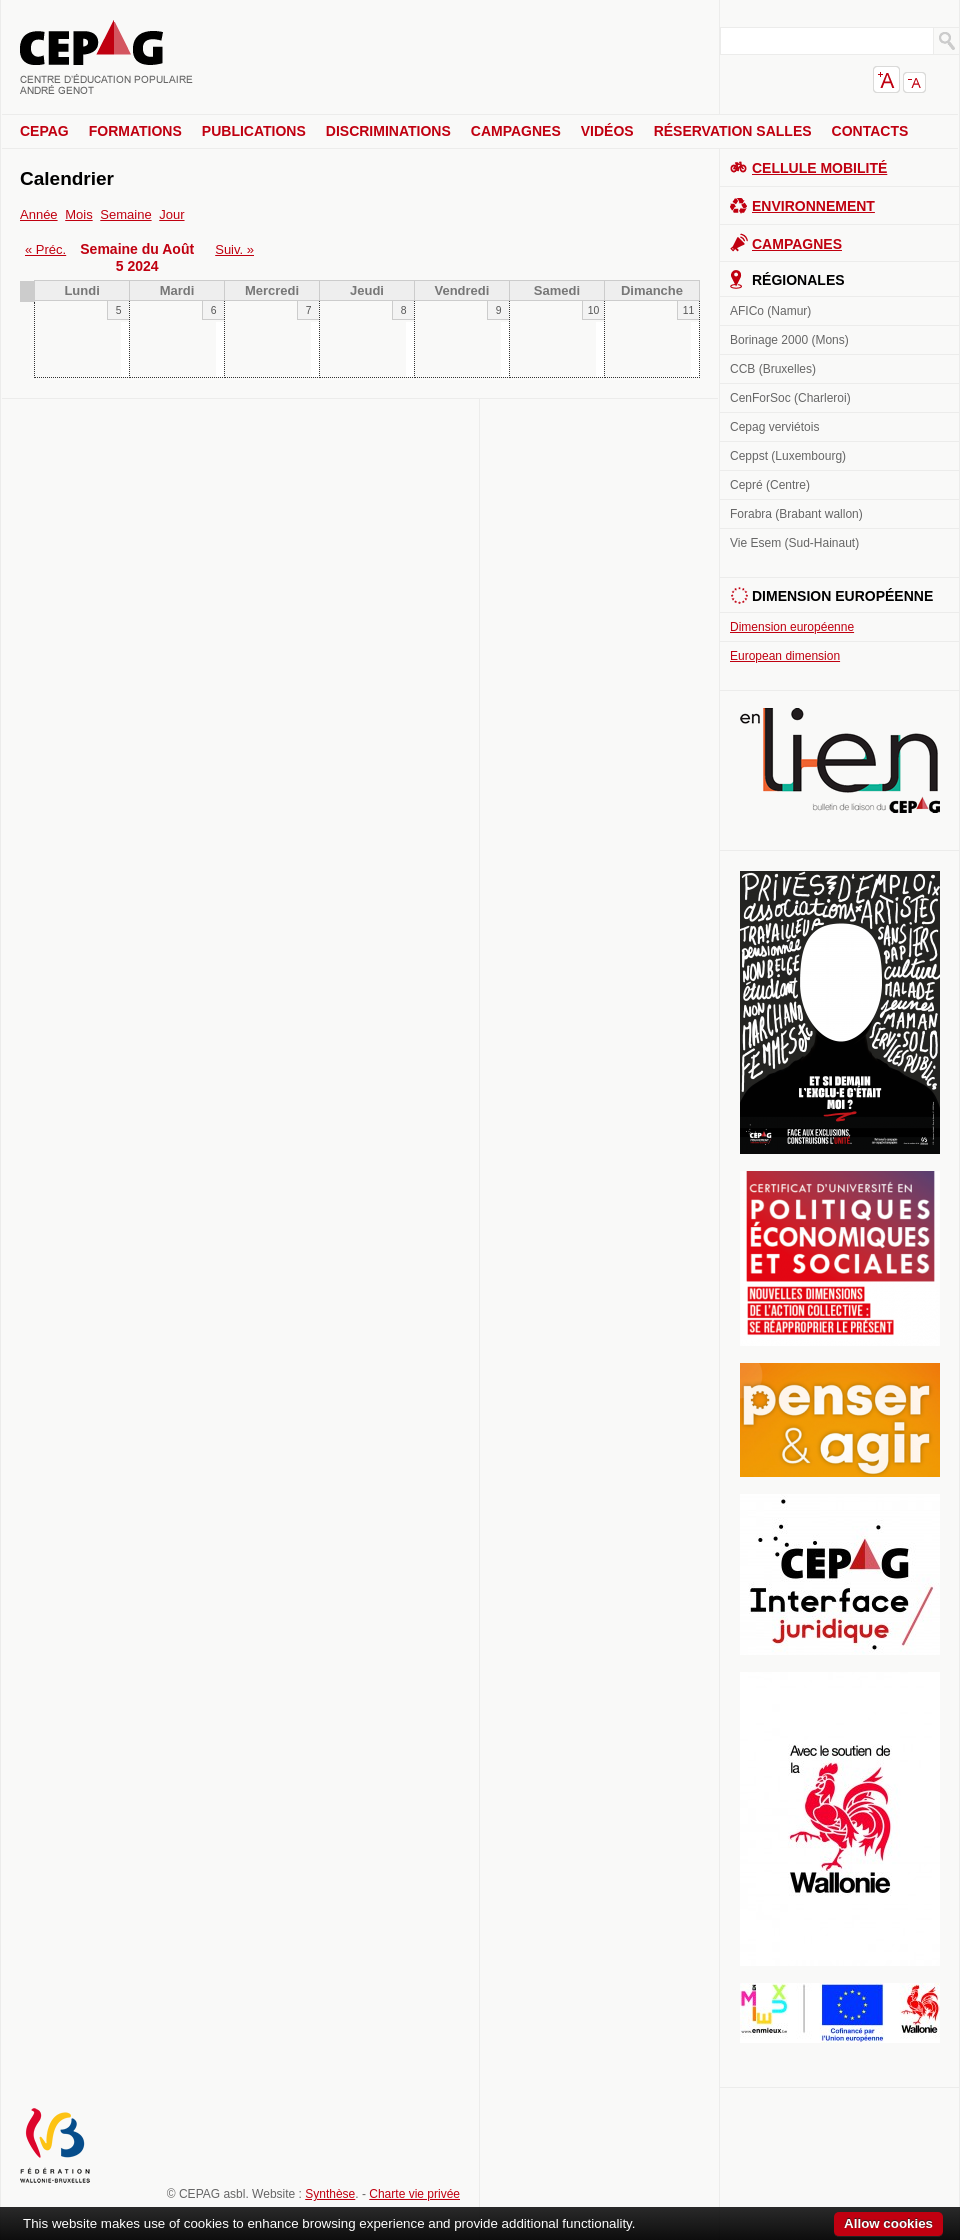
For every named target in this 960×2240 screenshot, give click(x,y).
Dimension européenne (792, 627)
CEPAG (44, 131)
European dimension (785, 656)
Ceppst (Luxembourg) (788, 456)
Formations (135, 131)
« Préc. (45, 249)
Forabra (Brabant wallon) (796, 514)
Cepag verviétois (774, 427)
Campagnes (516, 131)
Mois (78, 214)
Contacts (870, 131)
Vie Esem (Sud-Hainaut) (794, 543)
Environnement (813, 206)
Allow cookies (888, 2223)
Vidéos (607, 131)
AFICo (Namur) (770, 311)
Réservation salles (733, 131)
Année (39, 214)
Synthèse (330, 2194)
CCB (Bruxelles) (773, 369)
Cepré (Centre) (770, 485)
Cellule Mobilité (819, 168)
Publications (254, 131)
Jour (171, 214)
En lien (840, 760)
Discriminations (388, 131)
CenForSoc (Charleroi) (790, 398)
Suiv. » (234, 249)
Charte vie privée (414, 2194)
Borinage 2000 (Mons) (789, 340)
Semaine (125, 214)
